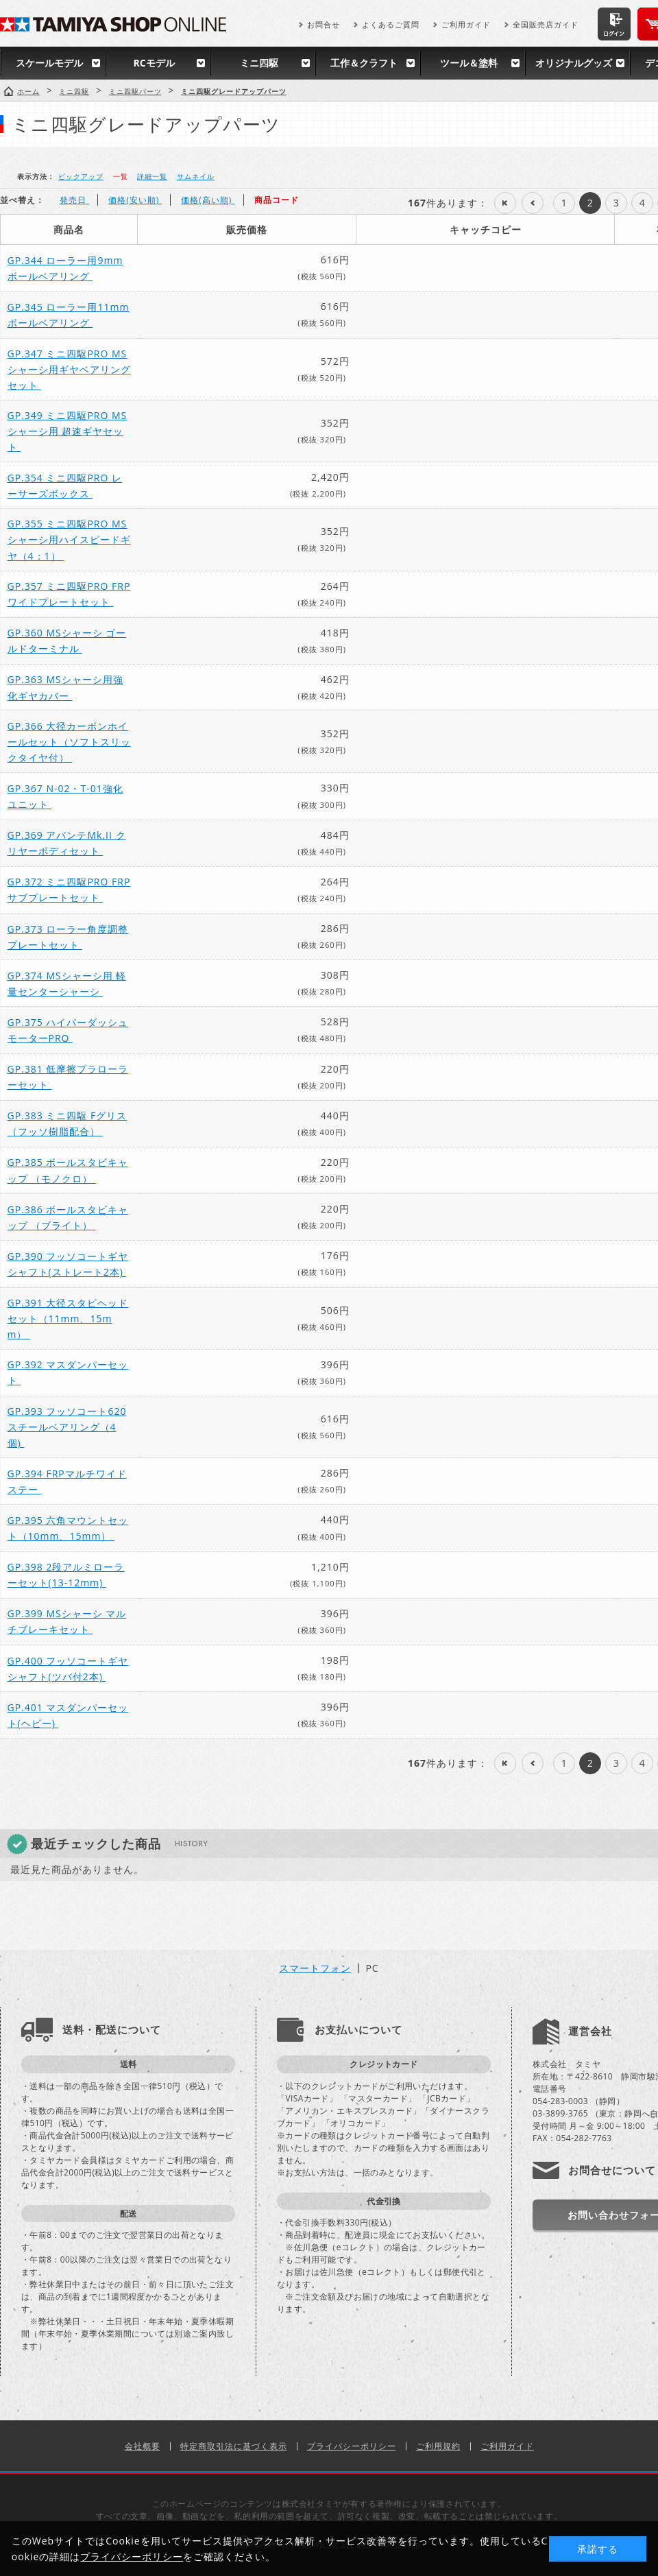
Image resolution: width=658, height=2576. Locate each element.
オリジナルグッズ (573, 62)
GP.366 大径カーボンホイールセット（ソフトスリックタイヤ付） (69, 741)
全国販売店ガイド (545, 24)
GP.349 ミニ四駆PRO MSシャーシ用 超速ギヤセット (67, 431)
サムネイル (196, 176)
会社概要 (142, 2446)
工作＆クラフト (364, 62)
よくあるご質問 (390, 24)
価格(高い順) (207, 200)
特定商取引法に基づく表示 (233, 2446)
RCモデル (153, 62)
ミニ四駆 (259, 62)
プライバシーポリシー (351, 2446)
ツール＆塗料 (469, 62)
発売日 (74, 200)
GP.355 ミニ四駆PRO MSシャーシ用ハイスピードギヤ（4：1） (69, 539)
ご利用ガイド (466, 24)
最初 (505, 203)
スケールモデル (49, 62)
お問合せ (323, 24)
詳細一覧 (152, 176)
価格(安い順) (135, 200)
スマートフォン (315, 1968)
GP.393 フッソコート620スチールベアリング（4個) (67, 1427)
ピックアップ (80, 176)
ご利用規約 (438, 2446)
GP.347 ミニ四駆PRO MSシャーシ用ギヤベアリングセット (69, 369)
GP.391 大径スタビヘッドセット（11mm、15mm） (68, 1318)
